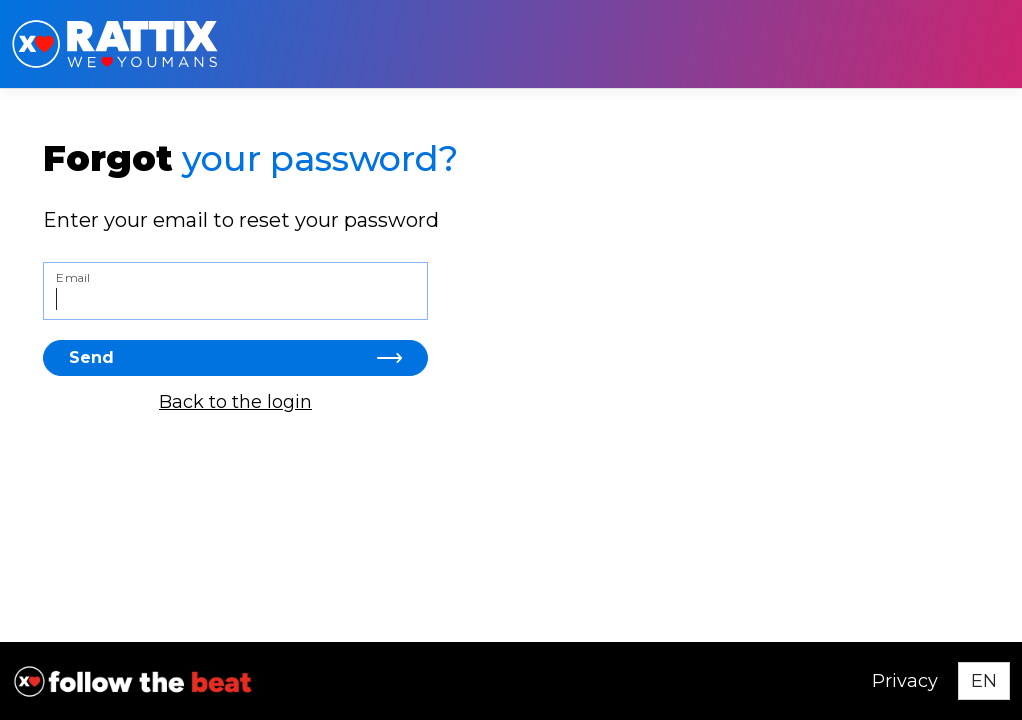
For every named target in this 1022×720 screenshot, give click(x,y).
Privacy (905, 681)
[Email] (235, 291)
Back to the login (235, 402)
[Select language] (984, 681)
